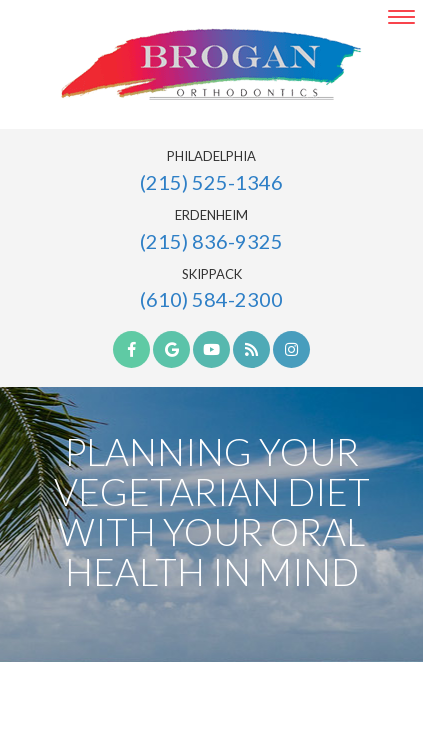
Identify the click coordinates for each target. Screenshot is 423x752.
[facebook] (131, 349)
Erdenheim (211, 215)
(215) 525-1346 (211, 182)
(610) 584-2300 (211, 299)
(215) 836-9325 (211, 241)
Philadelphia (211, 156)
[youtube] (211, 349)
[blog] (251, 349)
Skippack (212, 274)
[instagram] (291, 349)
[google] (171, 349)
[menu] (401, 17)
